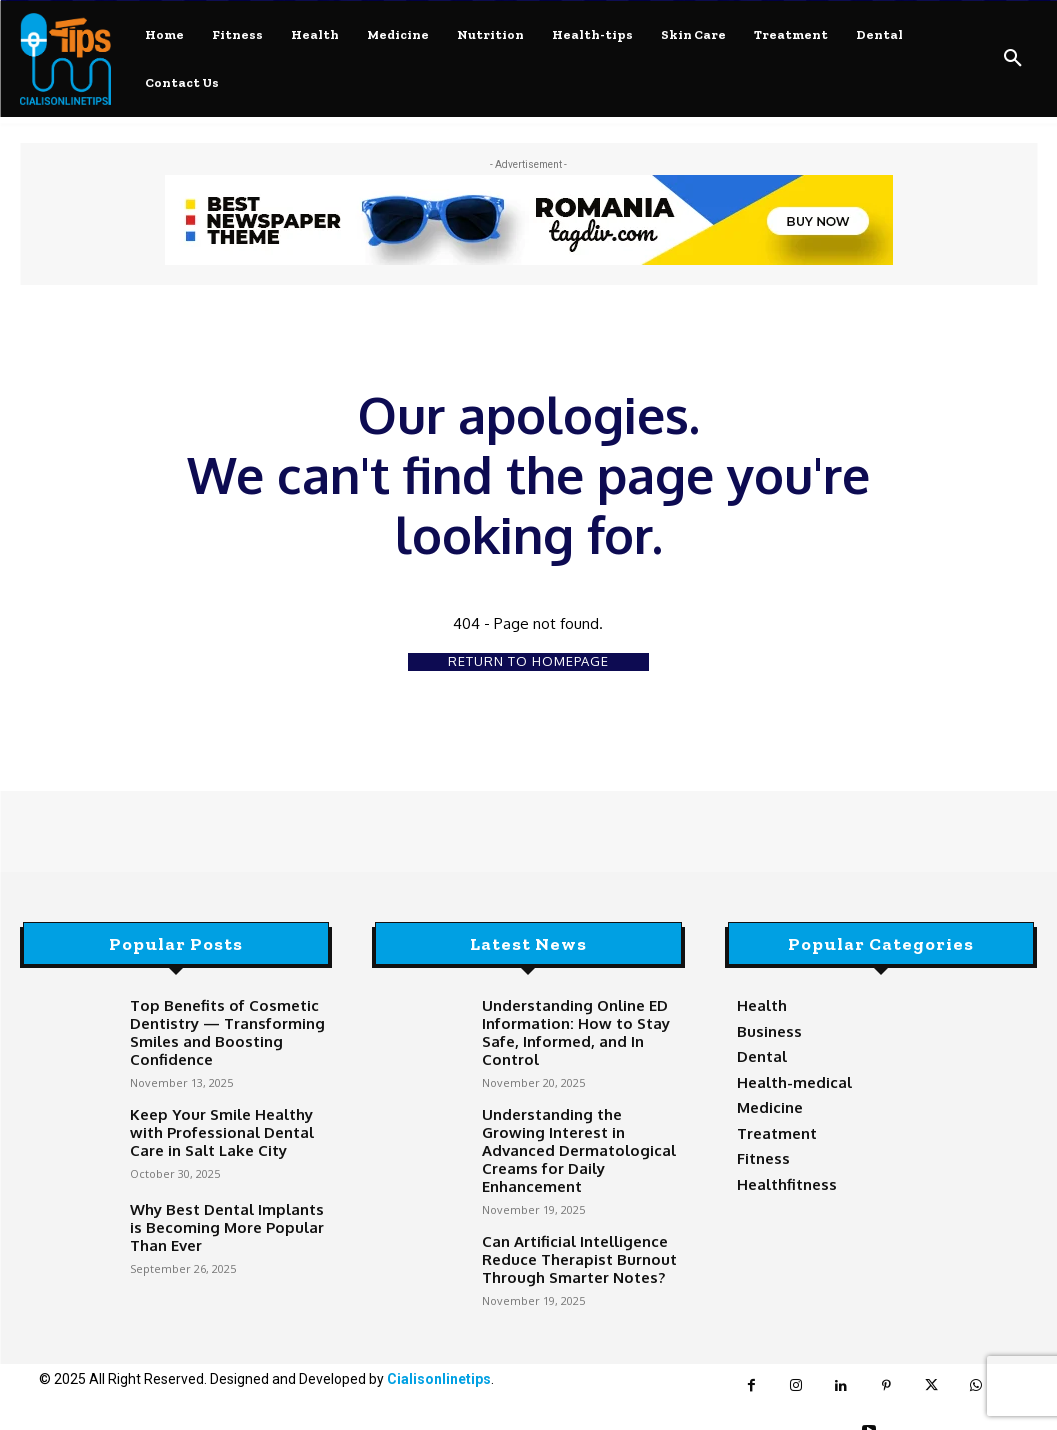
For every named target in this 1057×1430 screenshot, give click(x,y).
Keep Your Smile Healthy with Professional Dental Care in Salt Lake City (224, 1119)
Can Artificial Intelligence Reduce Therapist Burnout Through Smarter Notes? (565, 1214)
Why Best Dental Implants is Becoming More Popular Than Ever (224, 1214)
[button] (1013, 59)
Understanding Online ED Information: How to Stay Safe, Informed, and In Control (578, 1020)
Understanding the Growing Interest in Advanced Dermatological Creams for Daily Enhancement (570, 1123)
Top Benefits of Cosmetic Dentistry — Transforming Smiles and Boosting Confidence (212, 1028)
